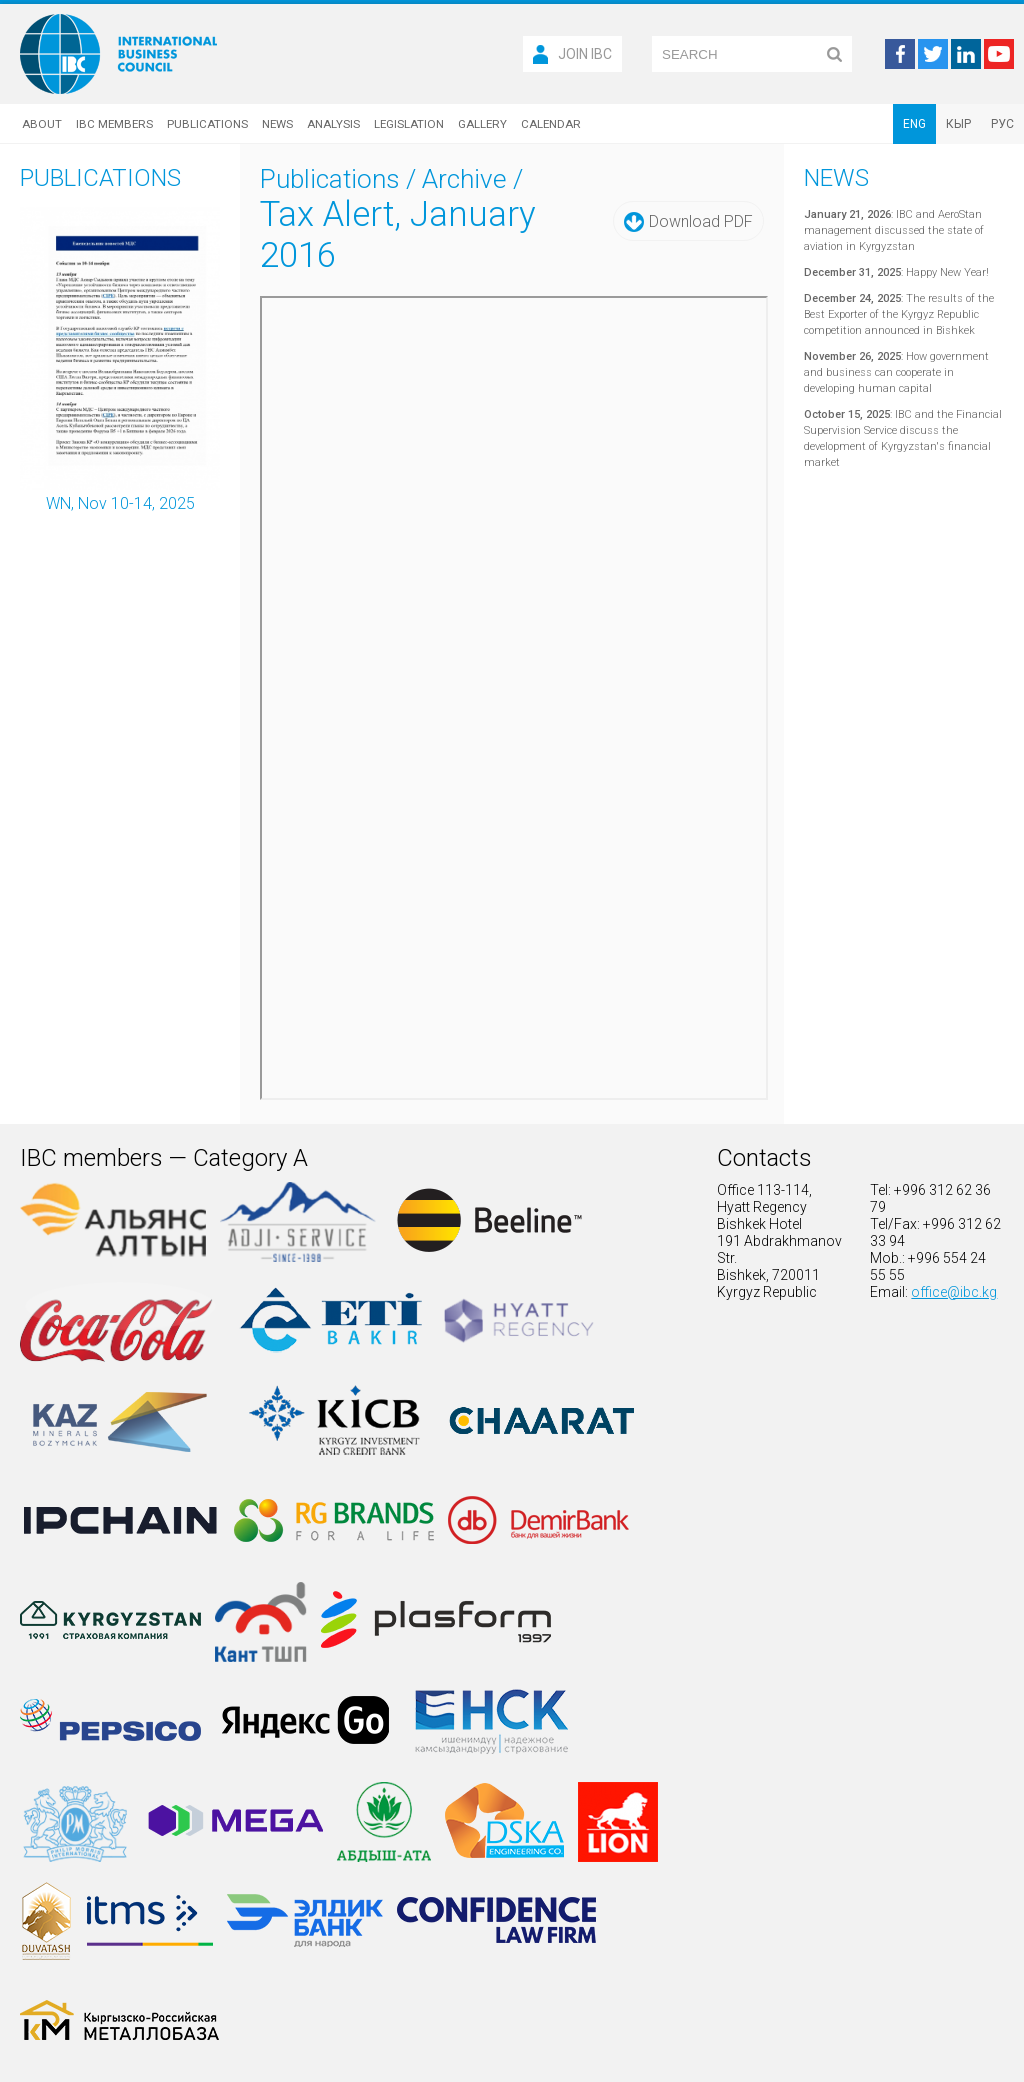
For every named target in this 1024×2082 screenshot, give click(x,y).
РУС (1002, 124)
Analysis (333, 124)
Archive (464, 179)
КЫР (958, 124)
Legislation (409, 124)
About (42, 124)
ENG (914, 124)
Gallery (482, 124)
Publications (207, 124)
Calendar (551, 124)
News (277, 124)
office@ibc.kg (954, 1292)
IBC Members (114, 124)
